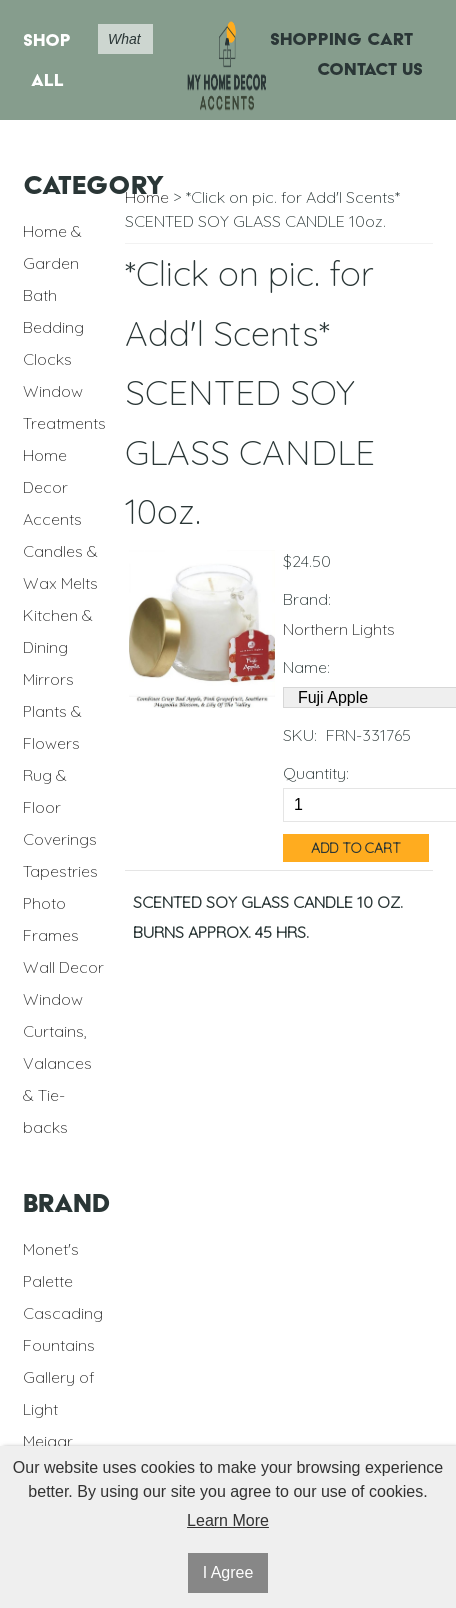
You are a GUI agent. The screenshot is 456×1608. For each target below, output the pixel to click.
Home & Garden (52, 247)
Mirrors (48, 679)
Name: (306, 667)
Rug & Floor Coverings (60, 807)
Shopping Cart (341, 38)
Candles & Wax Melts (60, 567)
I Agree (228, 1572)
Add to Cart (356, 848)
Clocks (47, 359)
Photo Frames (51, 919)
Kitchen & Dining (58, 631)
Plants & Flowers (52, 727)
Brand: (307, 599)
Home (147, 197)
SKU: (300, 735)
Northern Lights (339, 629)
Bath (40, 295)
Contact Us (370, 68)
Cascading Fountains (63, 1329)
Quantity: (316, 773)
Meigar (48, 1441)
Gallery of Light (59, 1393)
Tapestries (60, 871)
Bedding (53, 327)
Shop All (47, 59)
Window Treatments (64, 407)
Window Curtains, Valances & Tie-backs (57, 1063)
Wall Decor (63, 967)
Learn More (228, 1520)
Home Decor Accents (52, 487)
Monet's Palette (51, 1265)
